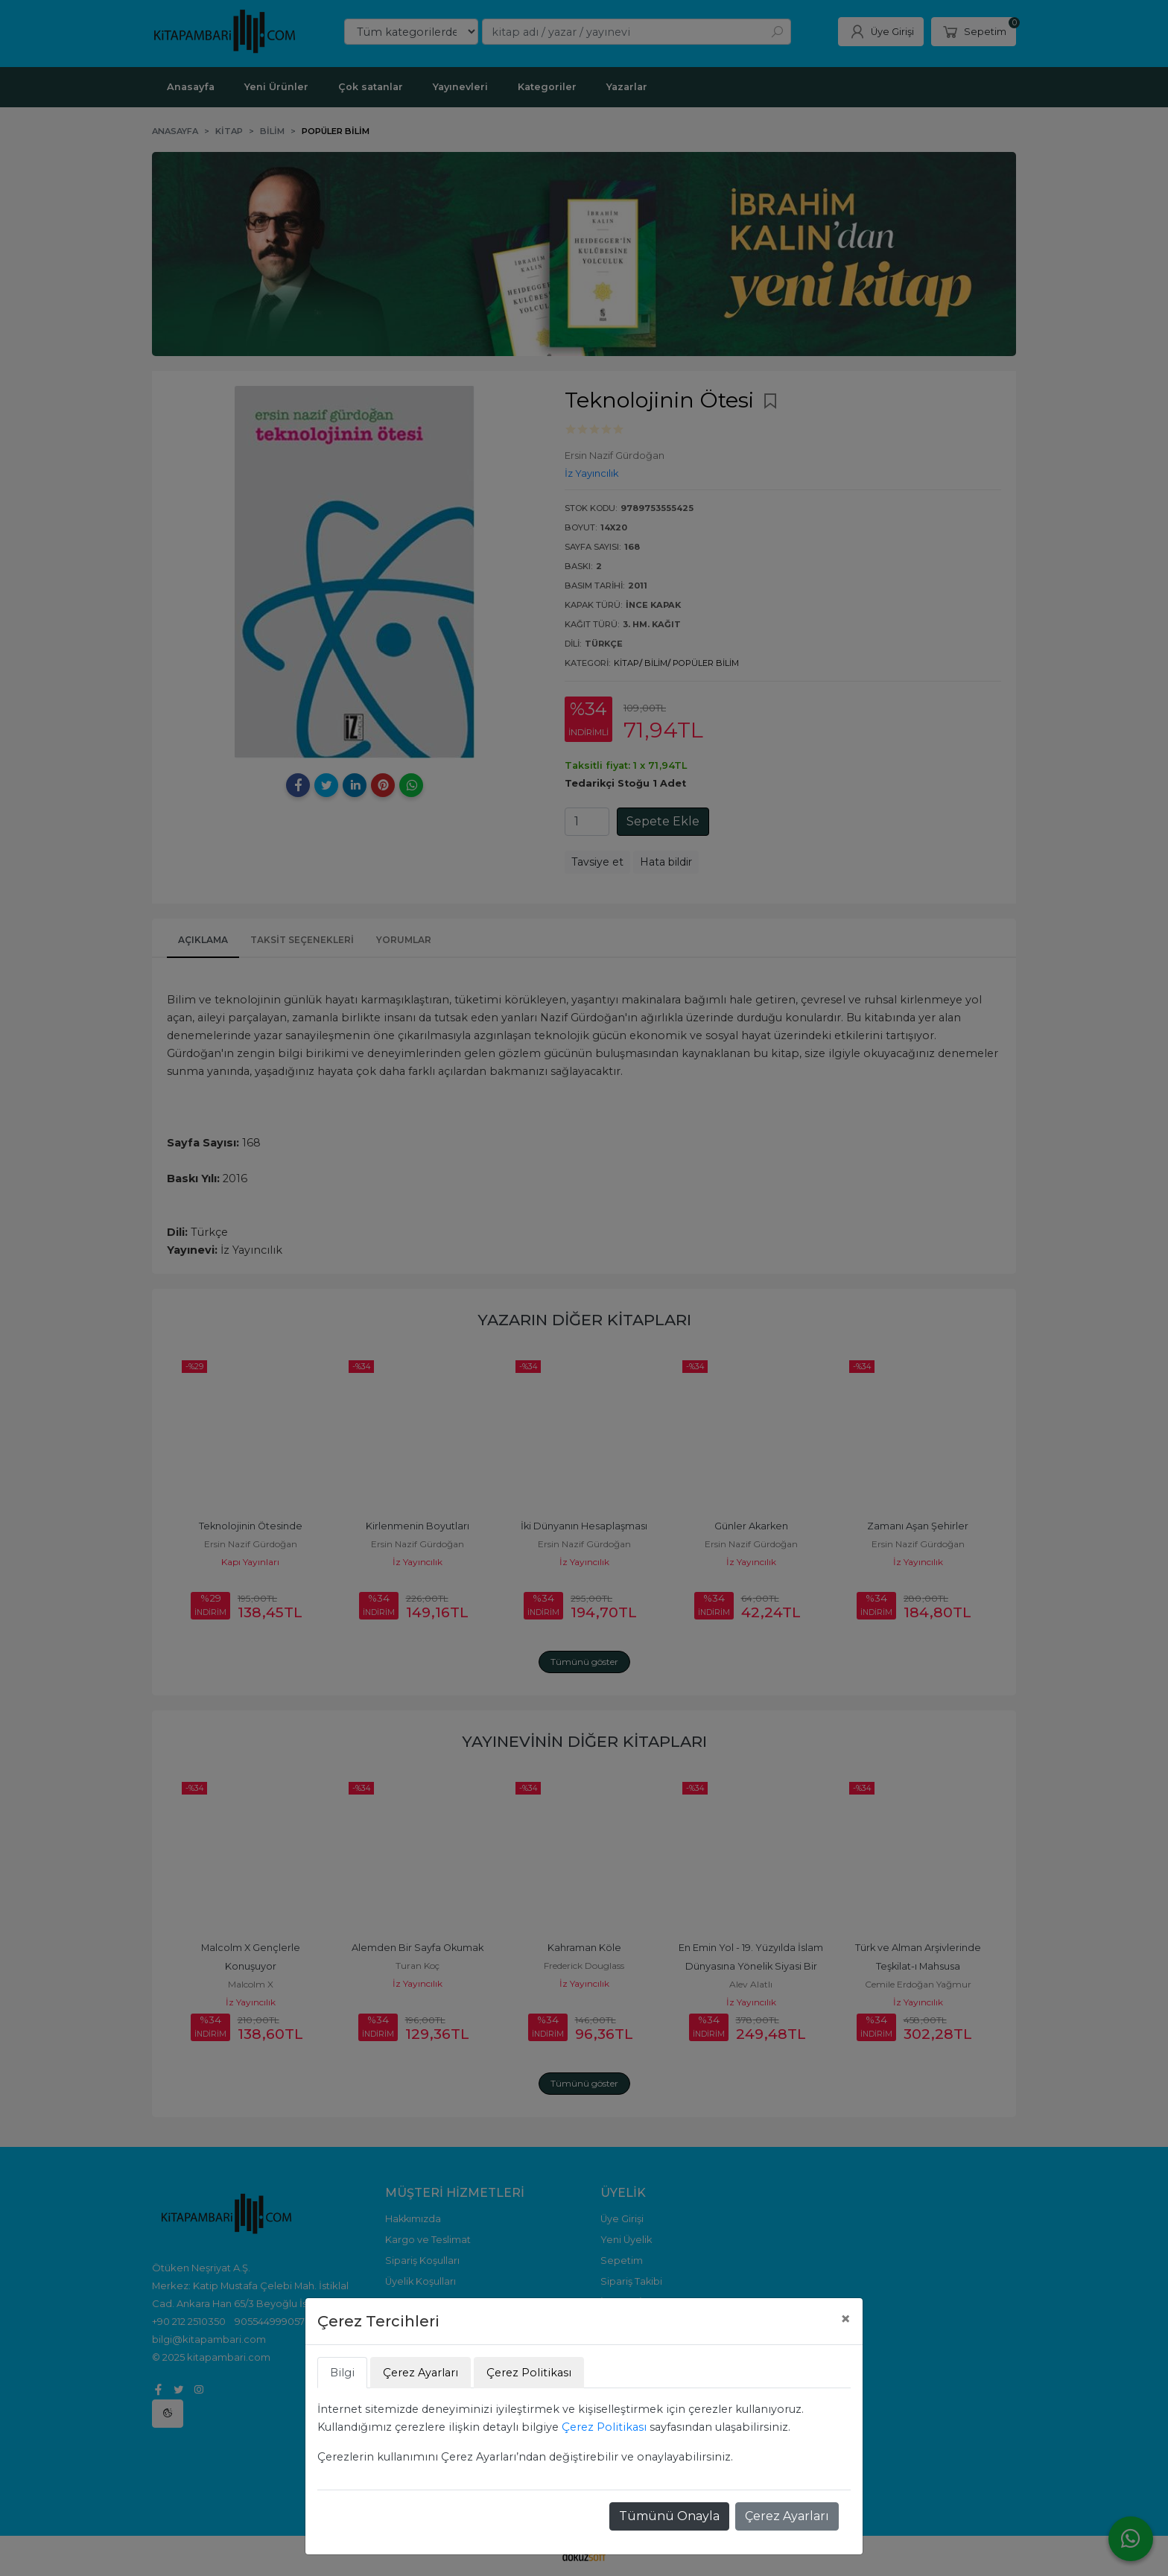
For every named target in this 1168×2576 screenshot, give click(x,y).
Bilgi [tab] (342, 2372)
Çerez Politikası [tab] (528, 2372)
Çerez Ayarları (787, 2516)
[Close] (845, 2319)
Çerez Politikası (604, 2427)
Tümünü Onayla (669, 2516)
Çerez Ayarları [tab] (420, 2372)
